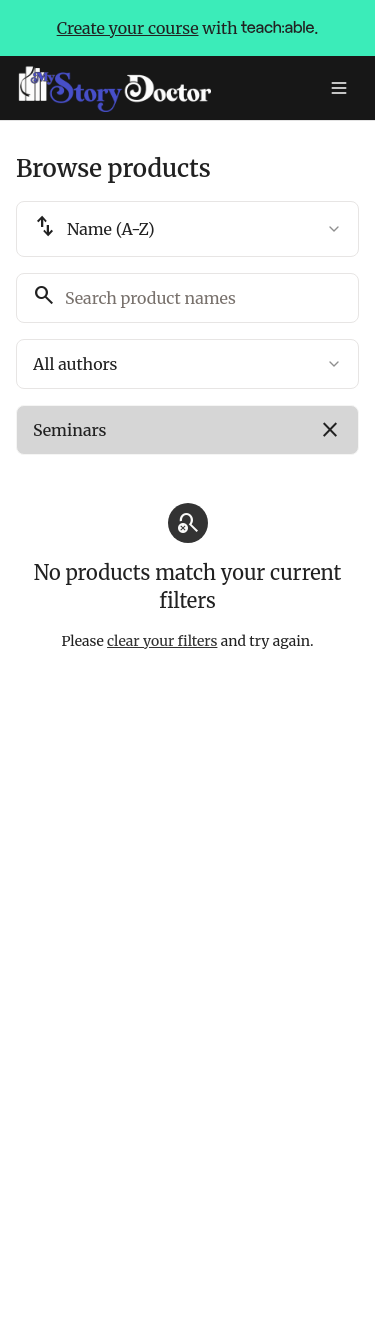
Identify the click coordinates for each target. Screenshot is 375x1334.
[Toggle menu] (339, 88)
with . (188, 28)
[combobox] (187, 229)
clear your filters (162, 641)
